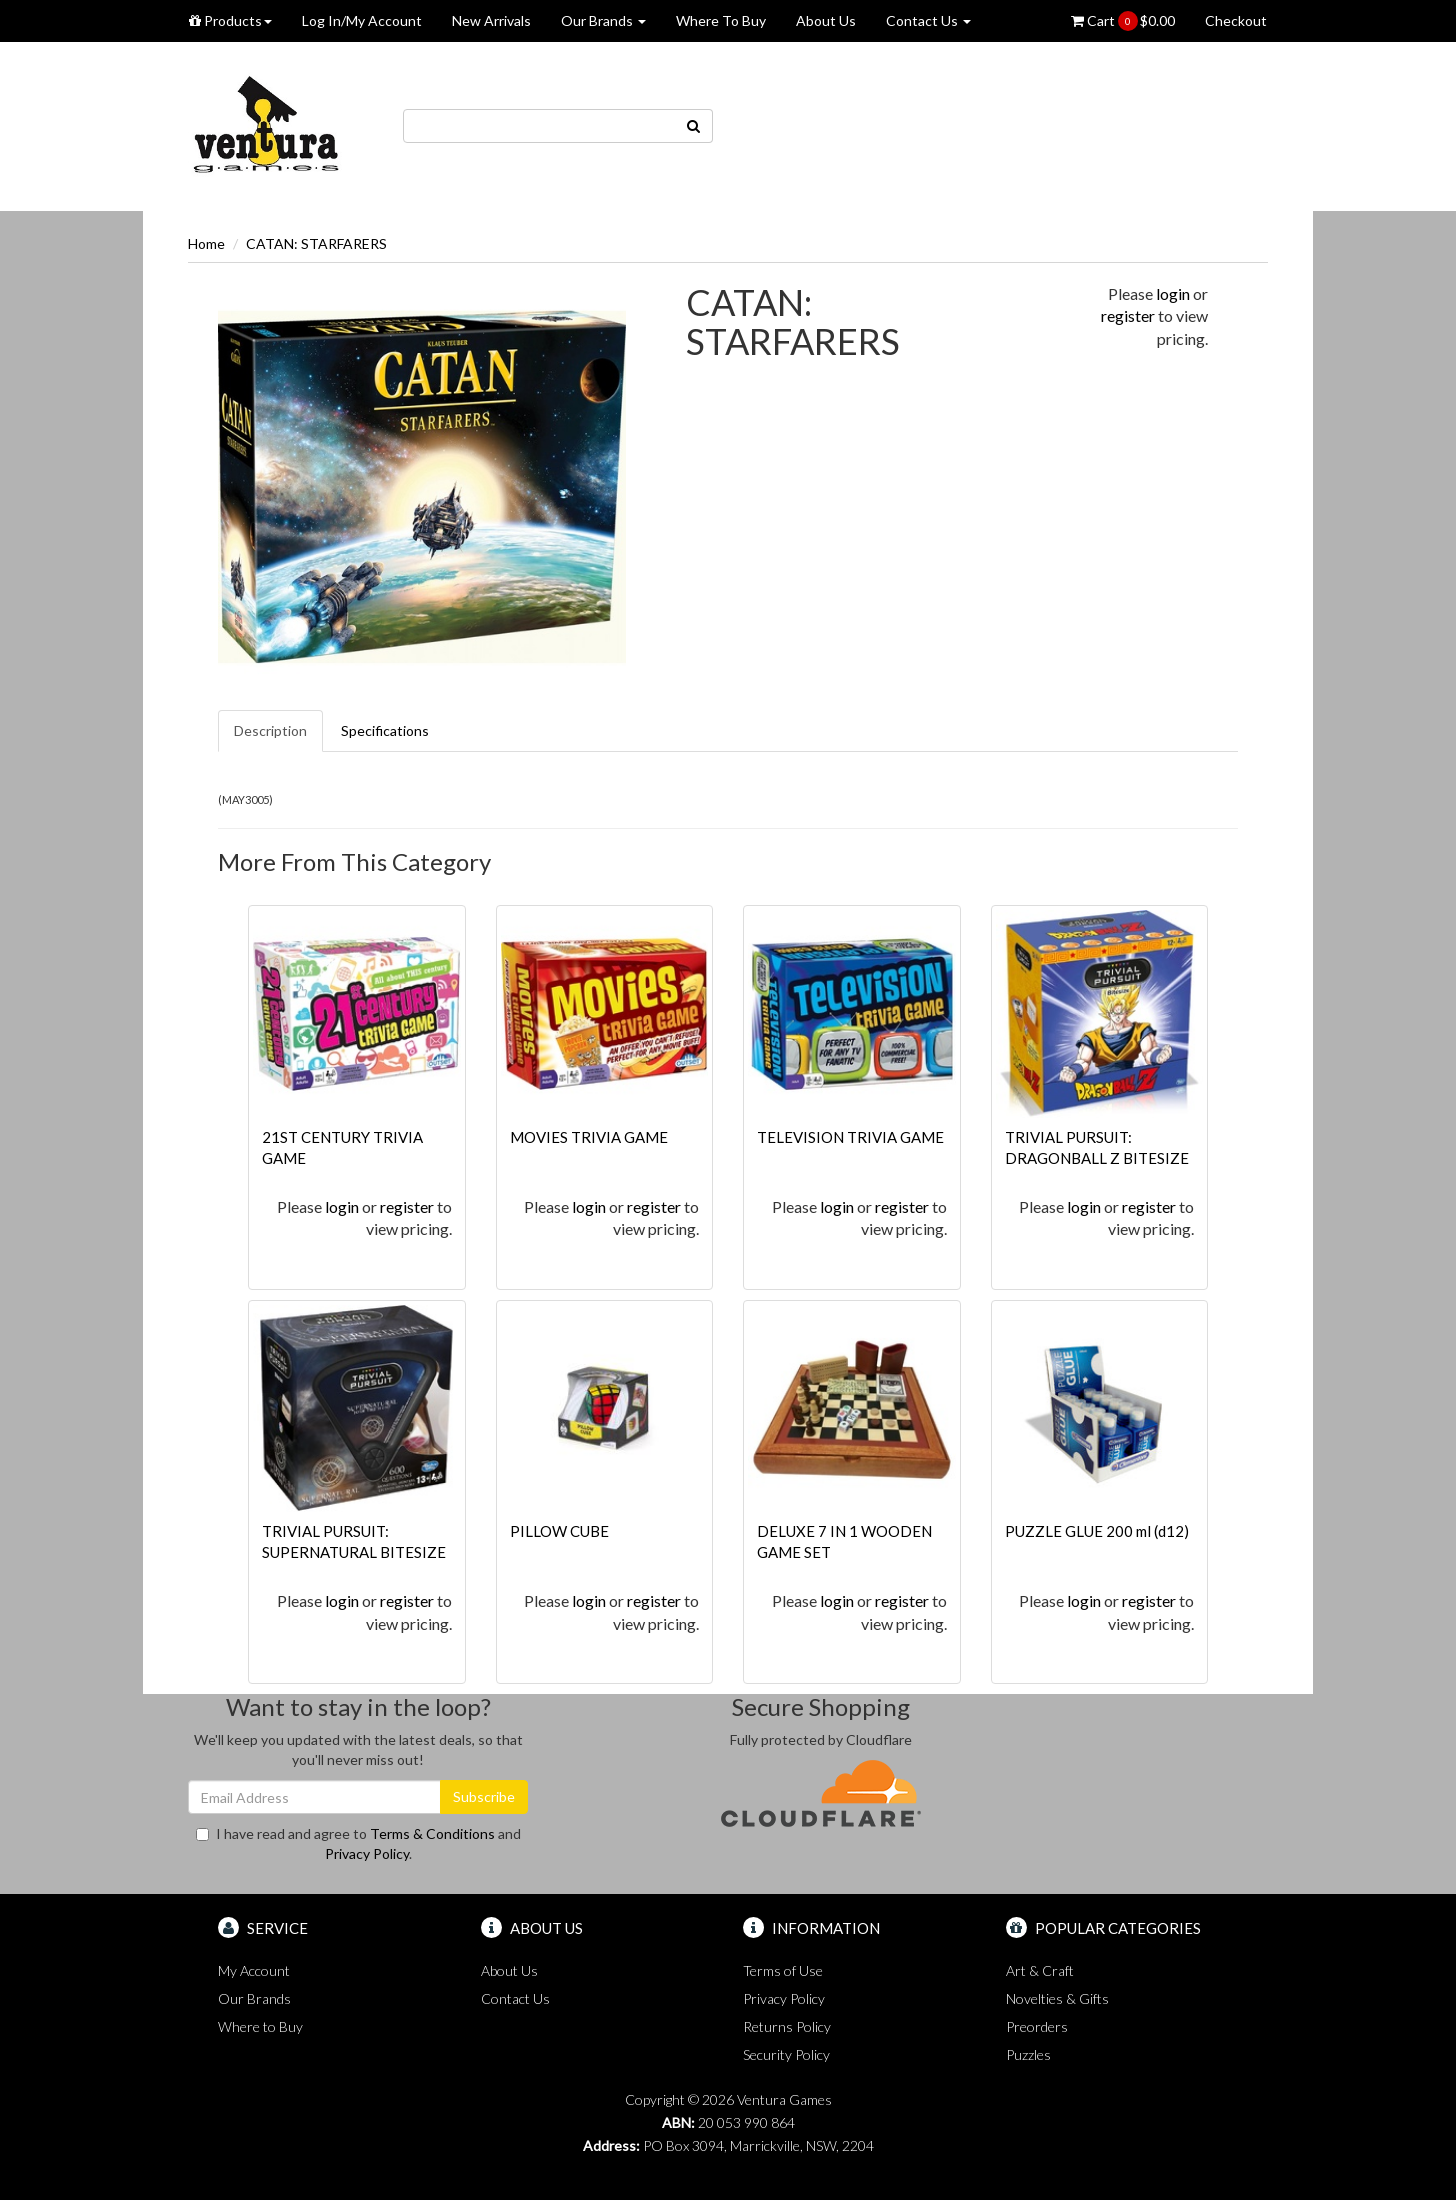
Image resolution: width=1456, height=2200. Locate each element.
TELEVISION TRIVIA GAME (850, 1137)
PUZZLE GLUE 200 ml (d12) (1097, 1531)
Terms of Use (783, 1970)
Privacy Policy (367, 1853)
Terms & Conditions (432, 1833)
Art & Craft (1040, 1970)
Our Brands (603, 20)
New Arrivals (491, 20)
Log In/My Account (362, 20)
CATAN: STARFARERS (316, 243)
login (1173, 293)
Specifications (385, 730)
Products (230, 20)
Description (270, 730)
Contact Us (928, 20)
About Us (826, 20)
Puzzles (1028, 2054)
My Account (254, 1970)
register (1128, 315)
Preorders (1037, 2026)
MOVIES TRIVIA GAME (589, 1137)
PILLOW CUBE (559, 1531)
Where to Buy (260, 2026)
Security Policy (786, 2054)
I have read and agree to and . (358, 1843)
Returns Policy (787, 2026)
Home (206, 243)
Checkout (1236, 20)
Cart (1123, 21)
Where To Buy (721, 20)
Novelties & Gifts (1057, 1998)
